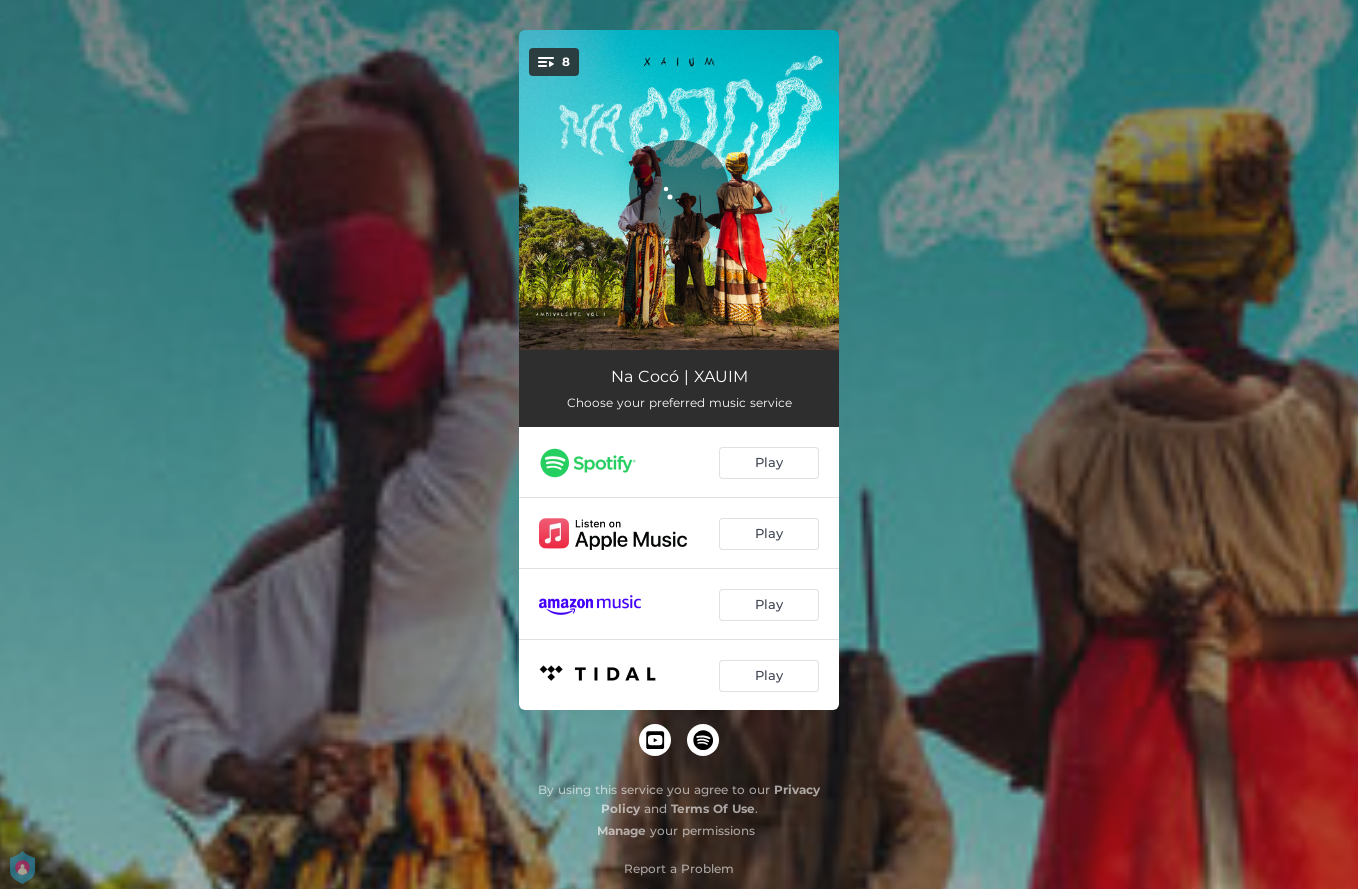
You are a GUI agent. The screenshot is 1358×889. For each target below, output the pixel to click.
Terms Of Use (713, 808)
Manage (621, 830)
